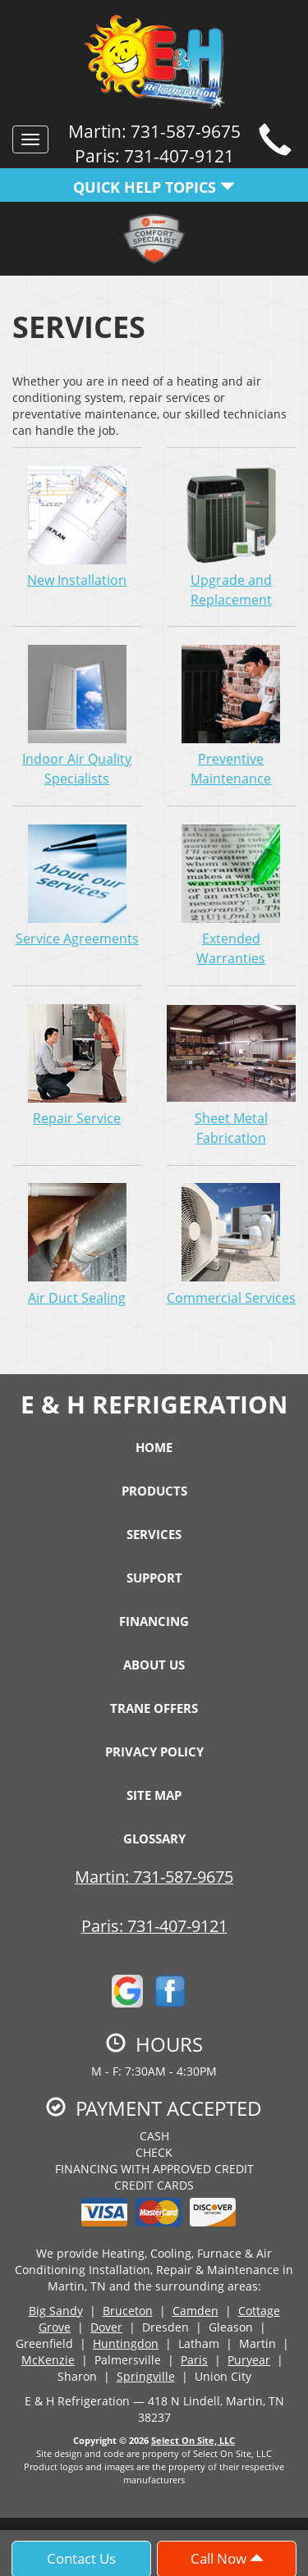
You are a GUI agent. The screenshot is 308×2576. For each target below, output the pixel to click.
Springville (146, 2376)
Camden (195, 2310)
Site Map (154, 1795)
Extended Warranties (232, 895)
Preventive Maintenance (232, 715)
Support (154, 1577)
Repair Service (77, 1065)
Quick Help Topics (154, 187)
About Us (154, 1664)
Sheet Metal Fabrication (232, 1075)
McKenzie (48, 2360)
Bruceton (128, 2310)
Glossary (154, 1838)
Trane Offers (154, 1708)
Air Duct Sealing (77, 1244)
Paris (194, 2360)
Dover (106, 2327)
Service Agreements (77, 885)
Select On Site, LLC (193, 2440)
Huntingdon (126, 2343)
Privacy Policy (154, 1751)
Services (154, 1534)
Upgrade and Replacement (232, 536)
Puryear (249, 2360)
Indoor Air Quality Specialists (77, 715)
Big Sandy (56, 2310)
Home (154, 1447)
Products (154, 1490)
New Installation (77, 526)
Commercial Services (232, 1244)
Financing (154, 1621)
